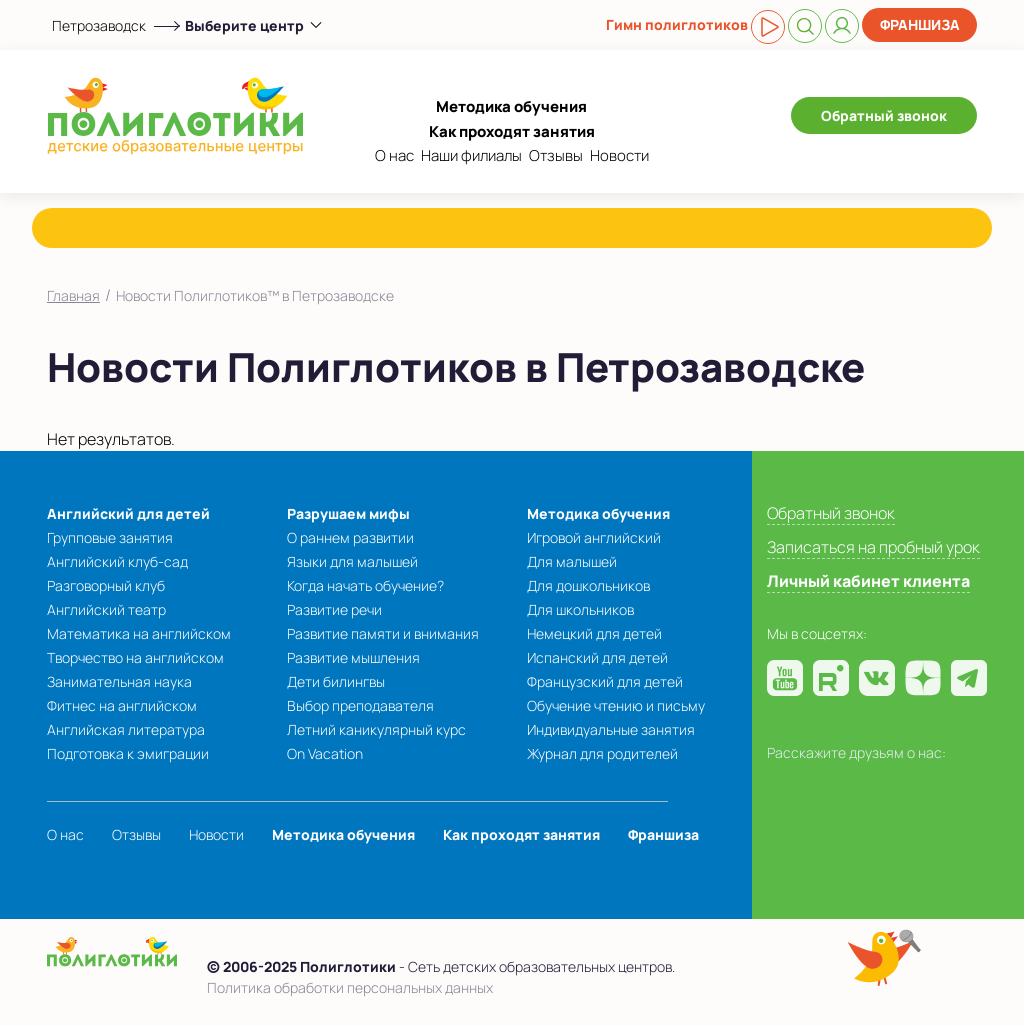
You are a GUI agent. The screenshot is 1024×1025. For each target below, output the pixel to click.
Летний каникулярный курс (376, 729)
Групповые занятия (110, 537)
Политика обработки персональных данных (350, 987)
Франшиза (920, 24)
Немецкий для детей (594, 633)
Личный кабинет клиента (868, 581)
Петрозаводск (99, 25)
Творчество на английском (135, 657)
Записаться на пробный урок (873, 547)
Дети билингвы (336, 681)
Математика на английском (139, 633)
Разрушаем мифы (348, 513)
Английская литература (126, 729)
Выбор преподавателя (360, 705)
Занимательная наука (119, 681)
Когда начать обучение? (365, 585)
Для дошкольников (588, 585)
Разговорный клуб (106, 585)
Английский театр (106, 609)
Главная (73, 295)
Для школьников (580, 609)
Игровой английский (594, 537)
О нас (394, 155)
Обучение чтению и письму (616, 705)
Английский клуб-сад (117, 561)
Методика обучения (511, 106)
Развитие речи (334, 609)
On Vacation (325, 753)
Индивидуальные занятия (611, 729)
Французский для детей (605, 681)
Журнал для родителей (602, 753)
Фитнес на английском (122, 705)
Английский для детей (128, 513)
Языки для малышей (352, 561)
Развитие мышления (353, 657)
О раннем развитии (350, 537)
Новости (619, 155)
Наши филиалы (471, 155)
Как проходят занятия (512, 131)
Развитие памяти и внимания (383, 633)
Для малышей (572, 561)
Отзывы (556, 155)
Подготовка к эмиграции (128, 753)
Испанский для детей (597, 657)
